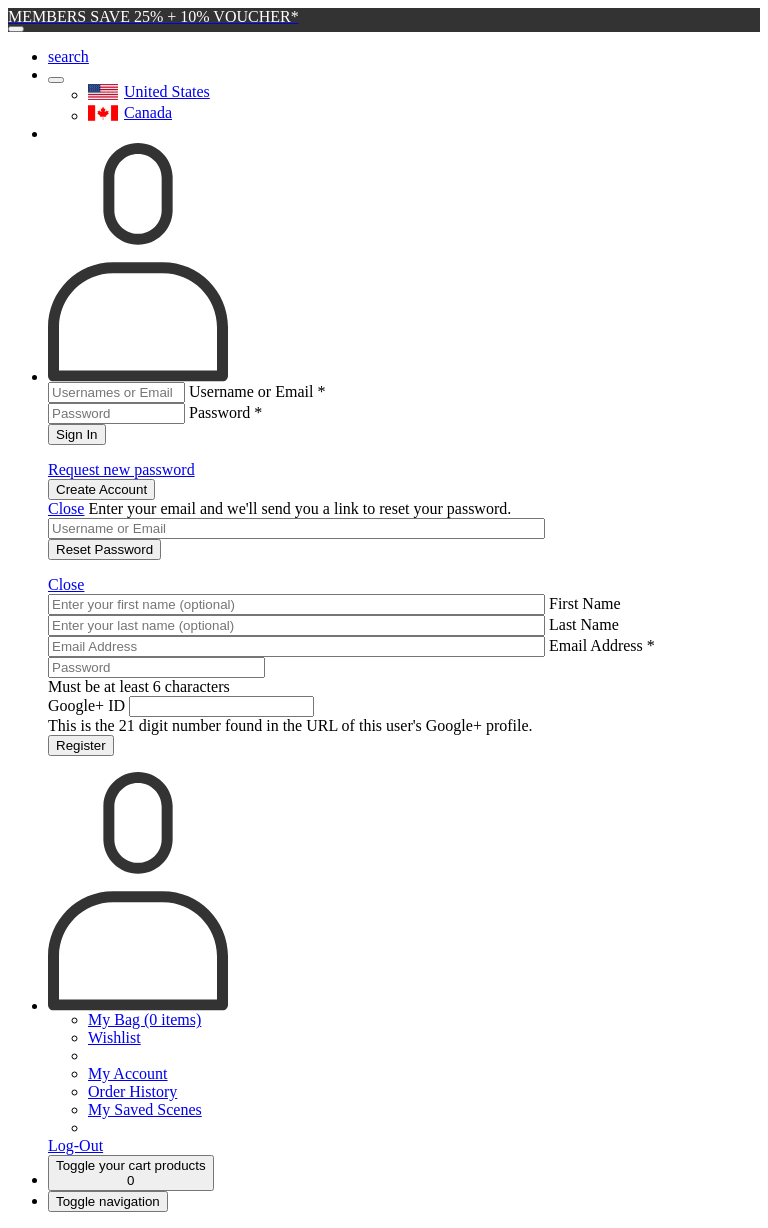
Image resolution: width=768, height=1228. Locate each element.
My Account (128, 1073)
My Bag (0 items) (144, 1019)
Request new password (121, 469)
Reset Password (104, 549)
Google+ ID (86, 705)
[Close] (16, 29)
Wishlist (114, 1037)
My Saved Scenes (145, 1109)
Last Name (584, 624)
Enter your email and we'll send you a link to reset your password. (299, 508)
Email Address (602, 645)
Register (81, 745)
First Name (585, 603)
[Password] (156, 667)
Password (225, 412)
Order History (132, 1091)
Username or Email (257, 391)
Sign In (77, 434)
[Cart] (131, 1173)
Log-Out (75, 1145)
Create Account (101, 489)
